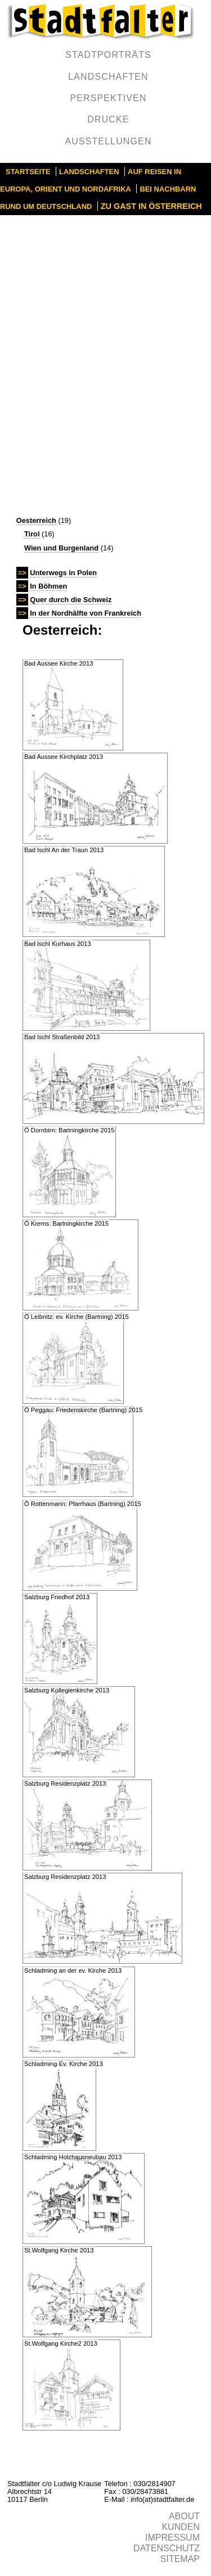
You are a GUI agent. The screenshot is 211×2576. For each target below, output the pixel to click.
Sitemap (180, 2559)
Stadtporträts (108, 55)
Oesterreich (36, 520)
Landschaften (108, 76)
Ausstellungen (108, 141)
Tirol (32, 534)
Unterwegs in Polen (63, 572)
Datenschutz (166, 2548)
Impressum (172, 2537)
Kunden (180, 2527)
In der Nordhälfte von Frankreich (85, 613)
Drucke (108, 119)
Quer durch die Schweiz (70, 599)
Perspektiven (108, 98)
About (184, 2516)
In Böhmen (48, 586)
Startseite (28, 171)
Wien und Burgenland (61, 548)
